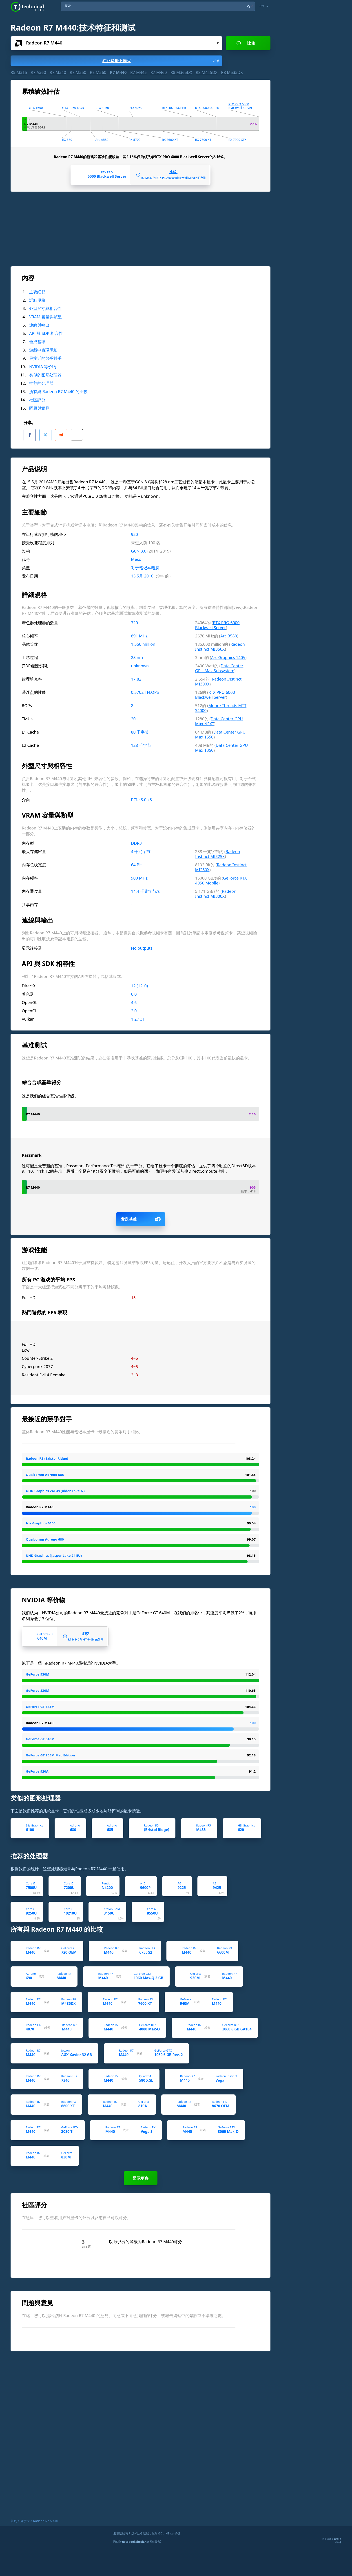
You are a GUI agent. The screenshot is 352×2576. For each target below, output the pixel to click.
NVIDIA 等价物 (42, 366)
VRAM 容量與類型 (45, 316)
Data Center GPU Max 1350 (221, 744)
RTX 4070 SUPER (174, 108)
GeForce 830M (37, 1687)
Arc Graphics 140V (228, 654)
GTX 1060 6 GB (73, 108)
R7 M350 (78, 72)
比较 (246, 43)
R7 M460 (158, 72)
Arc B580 (228, 632)
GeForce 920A (37, 1768)
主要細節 (37, 291)
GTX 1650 (36, 108)
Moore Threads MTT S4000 (221, 705)
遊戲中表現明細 (43, 350)
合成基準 (37, 341)
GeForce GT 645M (40, 1703)
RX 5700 (135, 139)
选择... (218, 43)
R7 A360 (38, 72)
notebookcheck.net (135, 2542)
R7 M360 (98, 72)
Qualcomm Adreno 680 (45, 1536)
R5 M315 (19, 72)
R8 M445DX (206, 72)
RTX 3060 (102, 108)
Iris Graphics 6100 (40, 1520)
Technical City (27, 7)
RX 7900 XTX (237, 139)
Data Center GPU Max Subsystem (219, 665)
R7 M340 (58, 72)
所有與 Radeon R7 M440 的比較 (58, 391)
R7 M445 (138, 72)
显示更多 (141, 2175)
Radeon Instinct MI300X (218, 678)
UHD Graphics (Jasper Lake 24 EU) (54, 1552)
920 (134, 531)
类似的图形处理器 (45, 375)
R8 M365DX (181, 72)
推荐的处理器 (41, 383)
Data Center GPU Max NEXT (219, 718)
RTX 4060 (135, 108)
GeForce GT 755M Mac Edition (50, 1752)
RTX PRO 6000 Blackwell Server (240, 106)
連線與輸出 (39, 325)
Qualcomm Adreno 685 (45, 1471)
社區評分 (37, 399)
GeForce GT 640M (40, 1736)
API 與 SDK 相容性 (46, 333)
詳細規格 (37, 300)
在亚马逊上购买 (161, 61)
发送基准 (141, 1216)
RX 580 (67, 139)
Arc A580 (101, 139)
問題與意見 (39, 408)
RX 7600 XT (170, 139)
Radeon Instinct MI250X (221, 864)
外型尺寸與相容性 (45, 308)
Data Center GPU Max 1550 (220, 731)
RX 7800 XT (203, 139)
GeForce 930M (37, 1671)
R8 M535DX (232, 72)
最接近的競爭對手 (45, 358)
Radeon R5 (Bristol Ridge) (47, 1455)
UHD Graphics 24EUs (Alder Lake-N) (55, 1487)
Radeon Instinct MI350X (220, 643)
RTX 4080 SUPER (207, 108)
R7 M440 (118, 72)
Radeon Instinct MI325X (217, 851)
